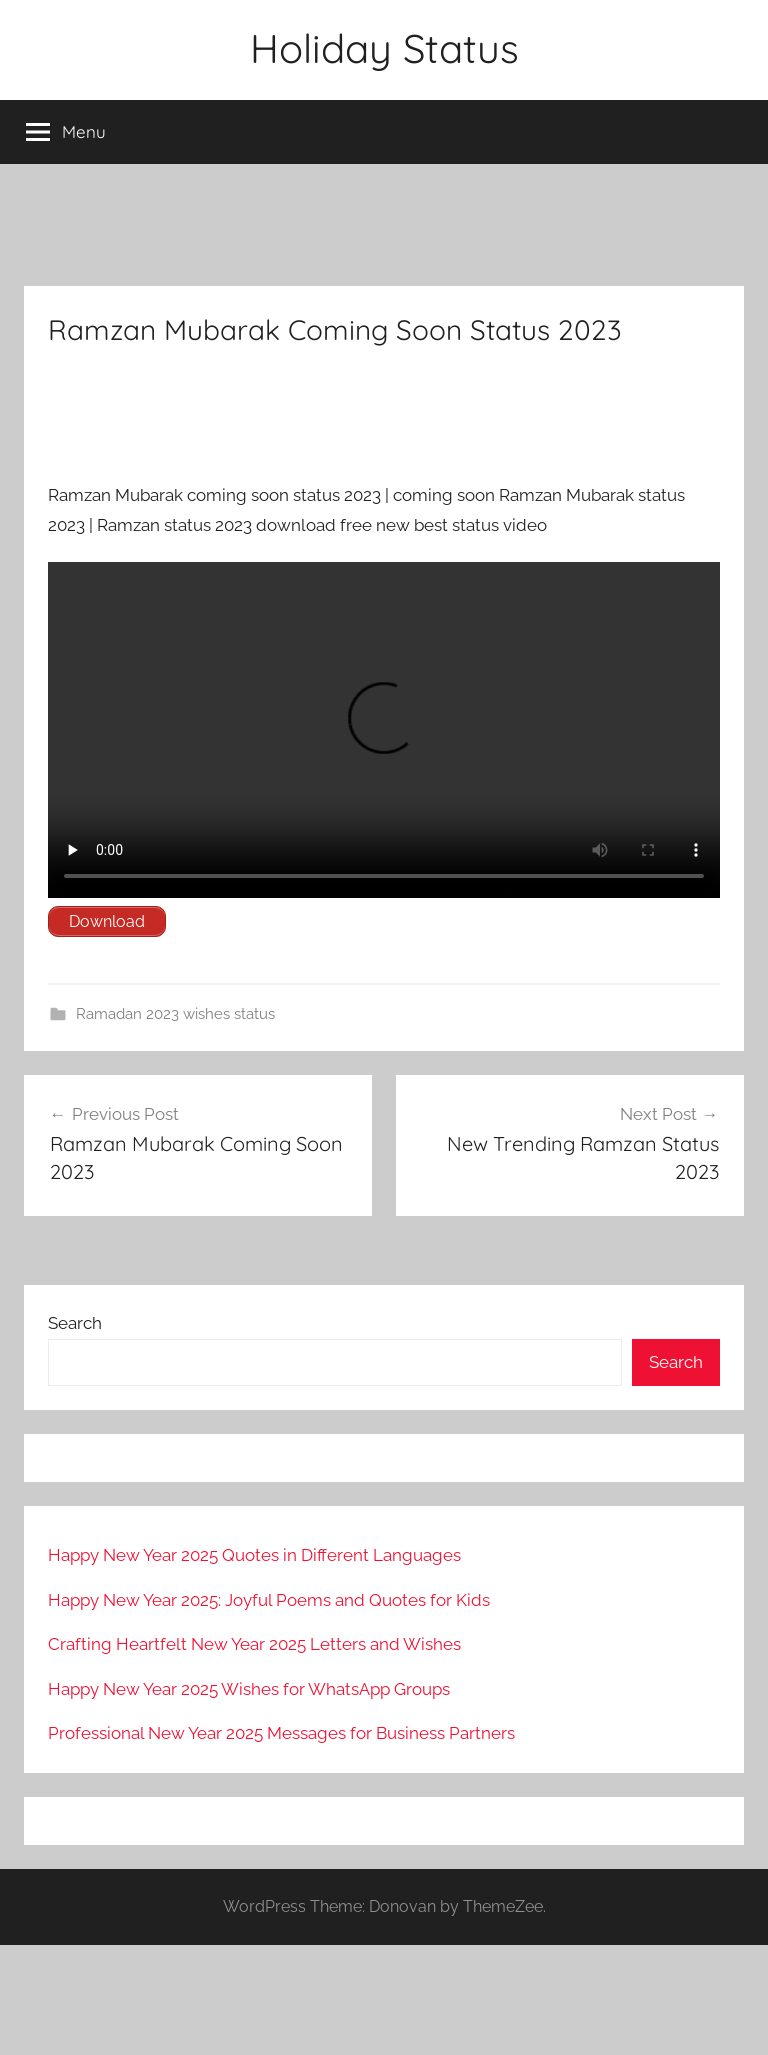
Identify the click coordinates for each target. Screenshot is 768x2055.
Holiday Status (384, 48)
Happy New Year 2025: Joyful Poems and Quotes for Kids (269, 1600)
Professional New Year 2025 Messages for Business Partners (281, 1733)
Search (75, 1323)
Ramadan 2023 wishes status (175, 1014)
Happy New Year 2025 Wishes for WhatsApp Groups (249, 1689)
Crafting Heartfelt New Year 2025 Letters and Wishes (254, 1644)
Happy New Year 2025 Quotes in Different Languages (254, 1555)
